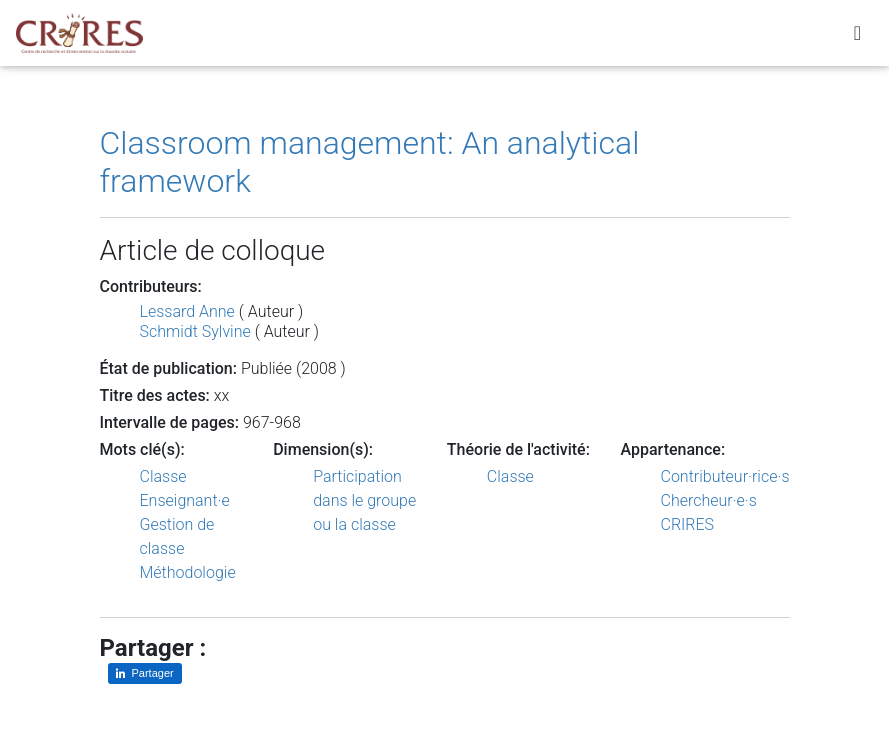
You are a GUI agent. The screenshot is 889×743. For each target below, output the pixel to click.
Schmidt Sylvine (195, 331)
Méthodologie (188, 572)
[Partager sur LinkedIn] (145, 673)
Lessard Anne (187, 311)
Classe (163, 476)
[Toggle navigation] (857, 37)
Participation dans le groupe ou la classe (364, 500)
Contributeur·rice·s (725, 476)
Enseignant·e (185, 500)
